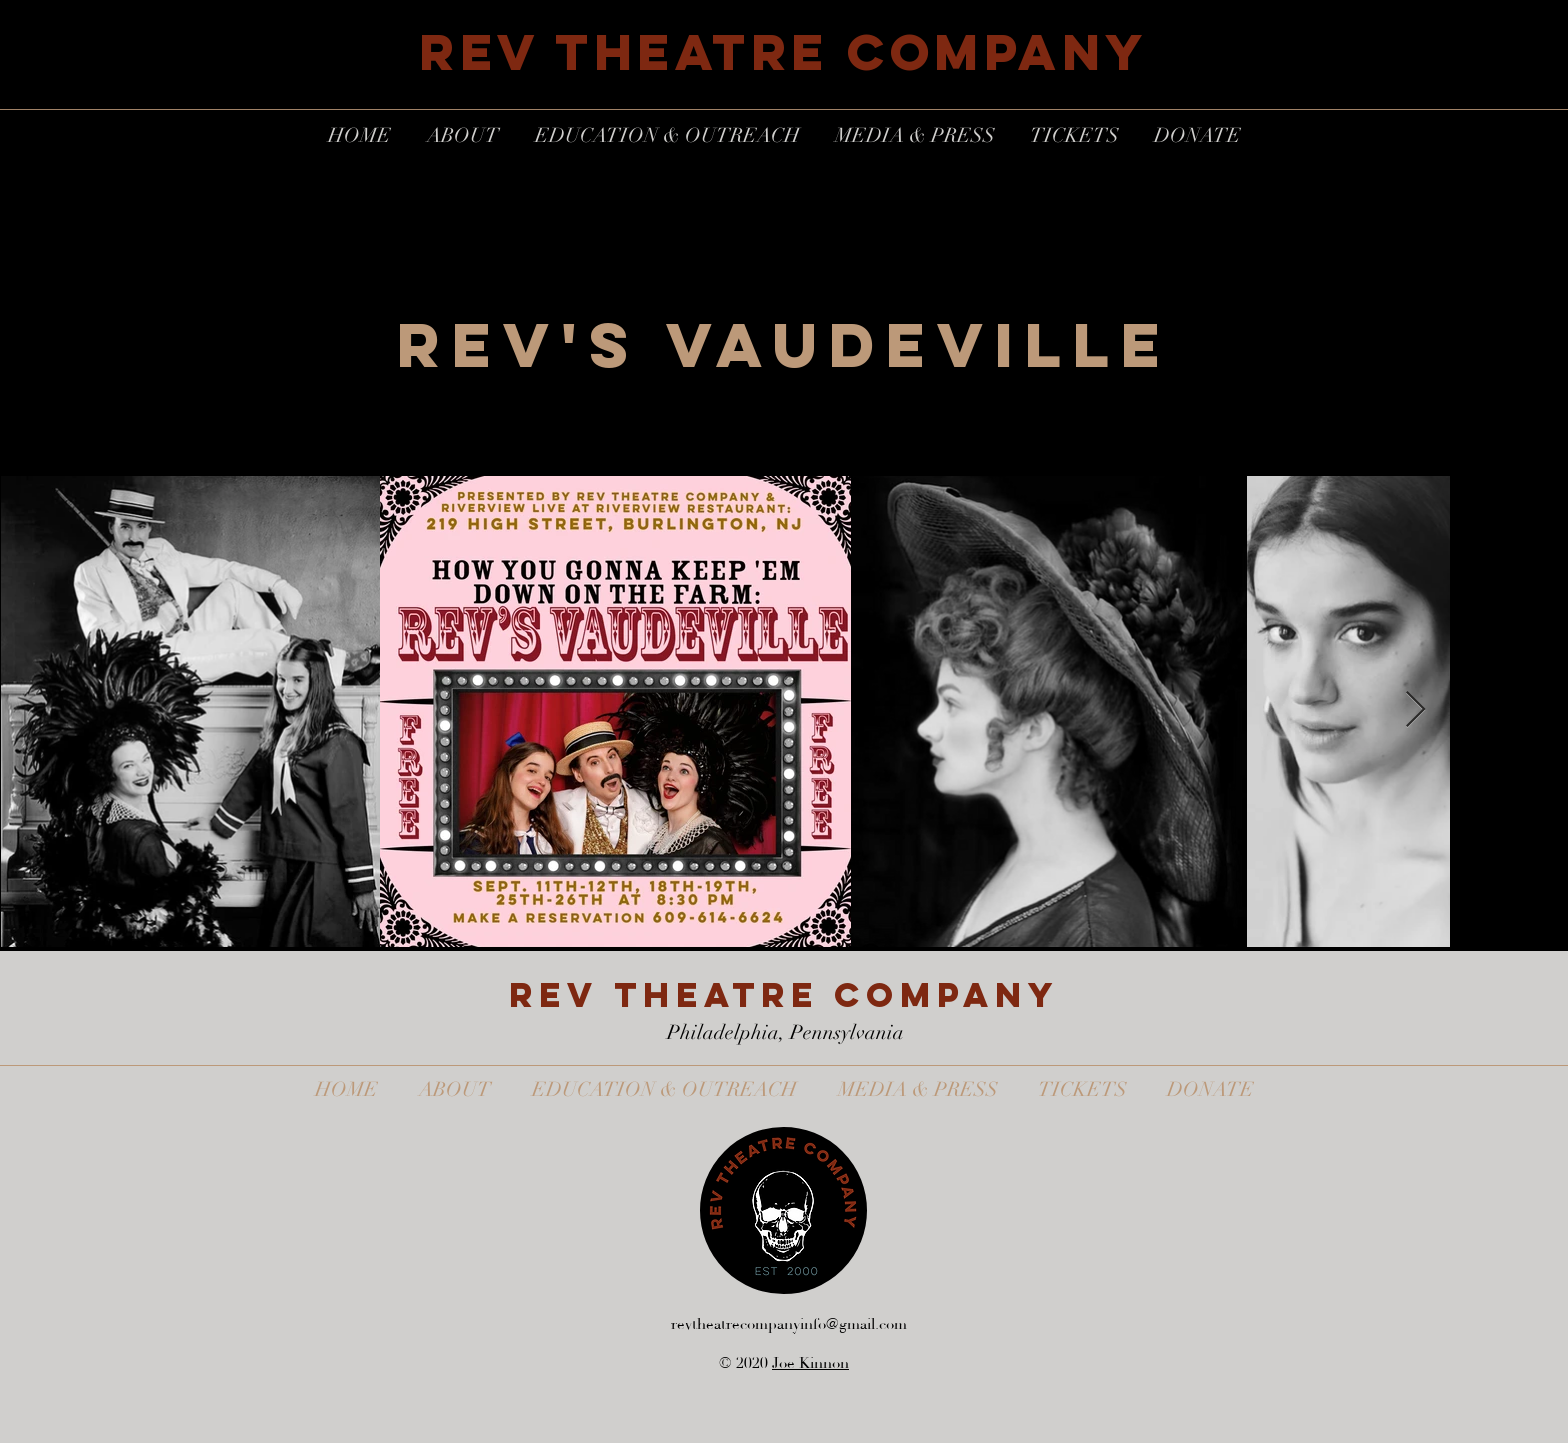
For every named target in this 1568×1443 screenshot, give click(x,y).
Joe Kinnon (810, 1363)
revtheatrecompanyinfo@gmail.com (789, 1324)
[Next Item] (1415, 710)
